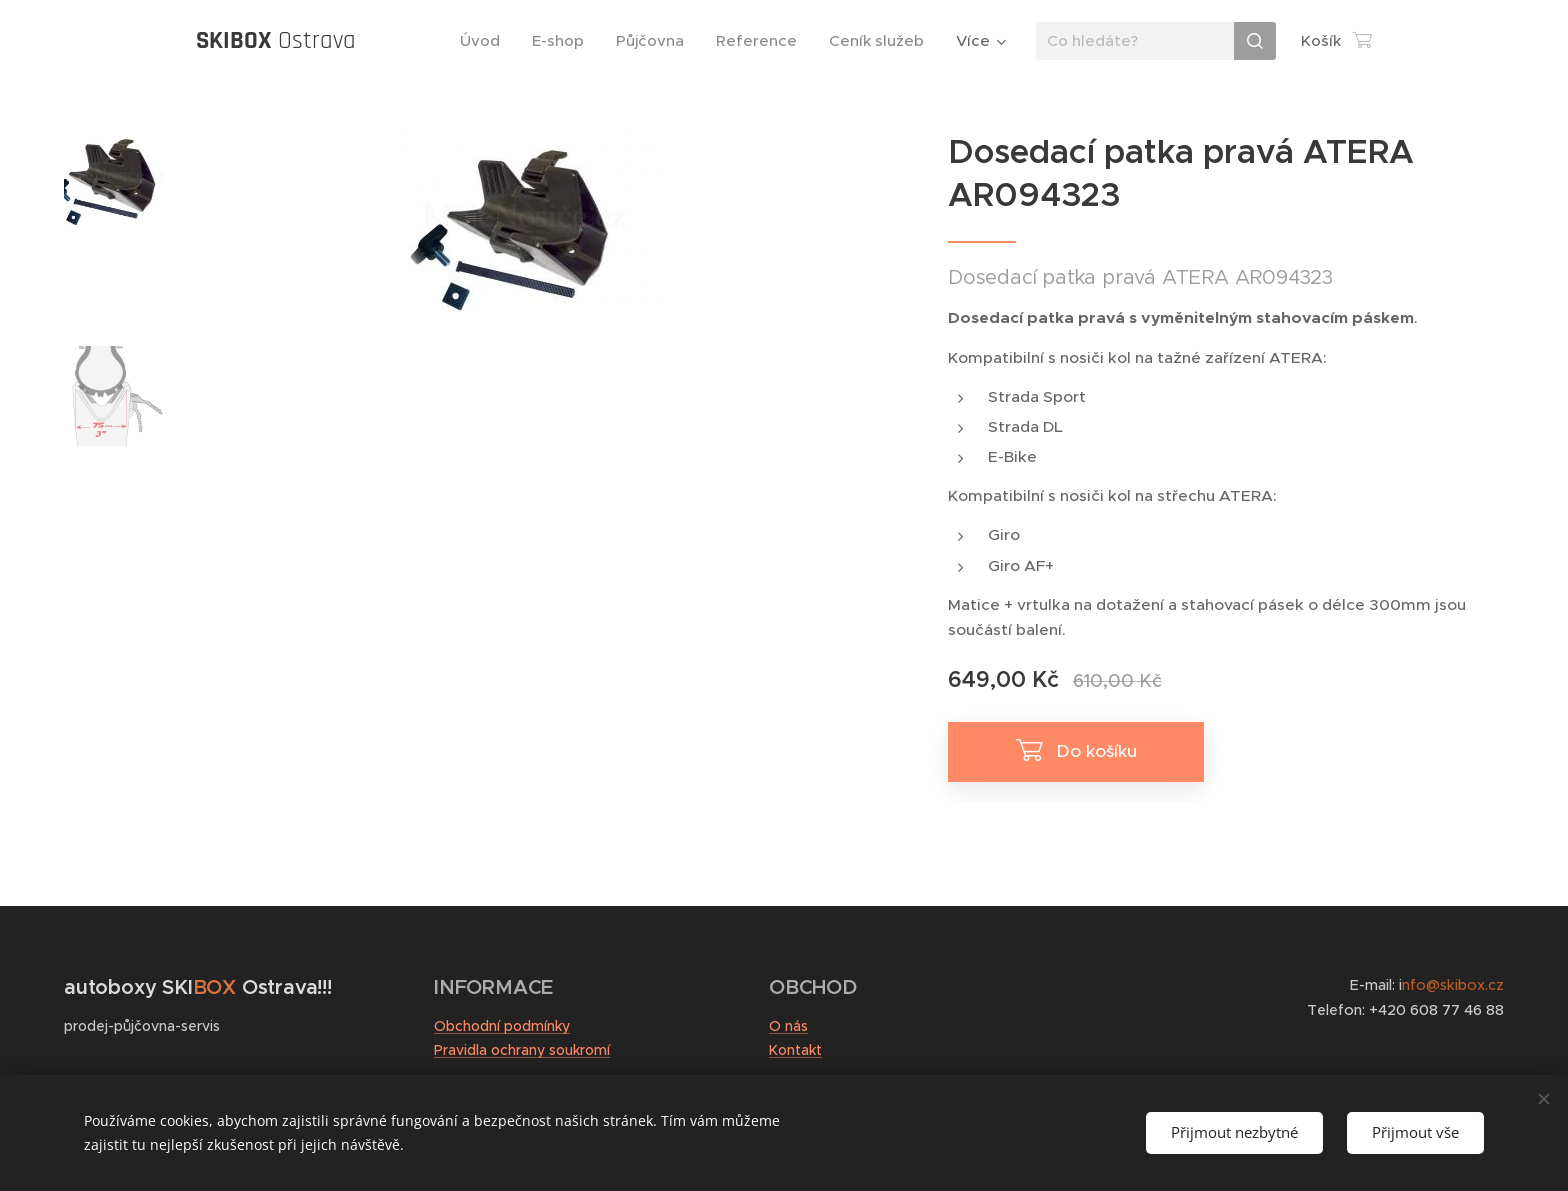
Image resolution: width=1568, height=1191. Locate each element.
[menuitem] (485, 41)
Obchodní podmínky (502, 1026)
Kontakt (795, 1050)
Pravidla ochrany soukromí (522, 1050)
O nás (788, 1026)
